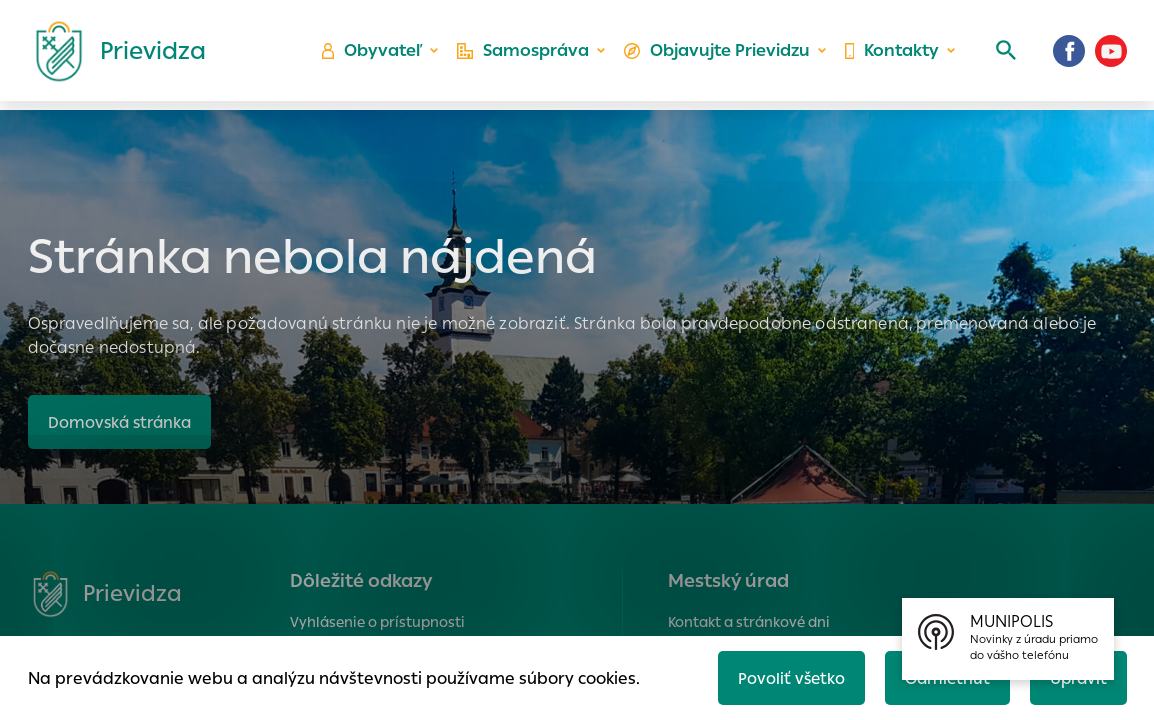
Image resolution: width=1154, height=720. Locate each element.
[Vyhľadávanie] (1003, 55)
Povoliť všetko (783, 676)
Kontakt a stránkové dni (749, 622)
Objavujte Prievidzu (718, 55)
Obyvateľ (378, 55)
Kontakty (891, 55)
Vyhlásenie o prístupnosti (377, 622)
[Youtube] (1111, 55)
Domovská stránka (122, 421)
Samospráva (527, 55)
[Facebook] (1069, 55)
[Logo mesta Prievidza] (113, 55)
